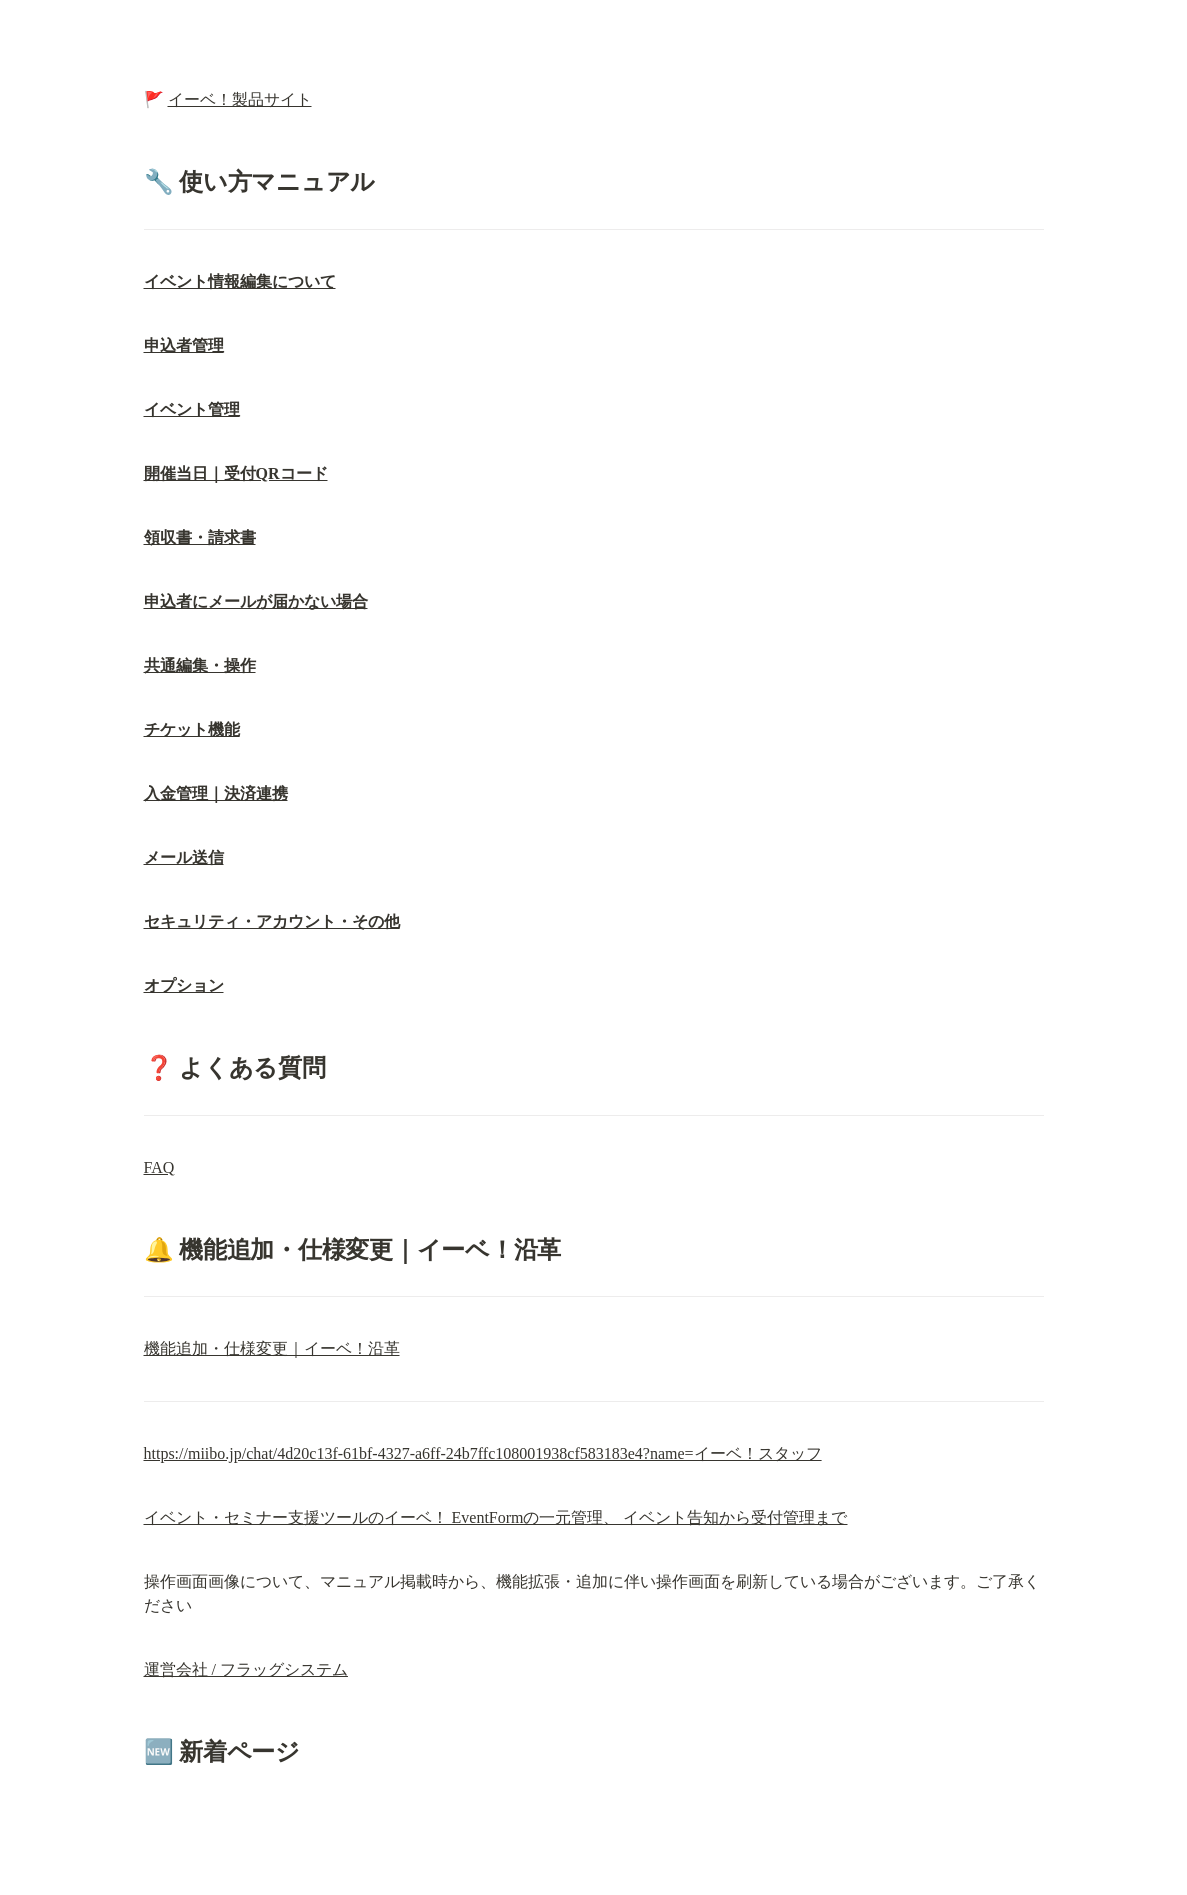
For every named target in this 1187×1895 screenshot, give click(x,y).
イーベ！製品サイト (240, 99)
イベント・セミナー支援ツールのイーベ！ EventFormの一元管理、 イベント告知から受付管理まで (496, 1517)
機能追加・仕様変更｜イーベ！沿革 (272, 1348)
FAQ (159, 1167)
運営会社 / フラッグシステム (246, 1669)
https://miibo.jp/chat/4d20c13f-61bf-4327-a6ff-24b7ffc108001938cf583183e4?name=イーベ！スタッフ (483, 1453)
